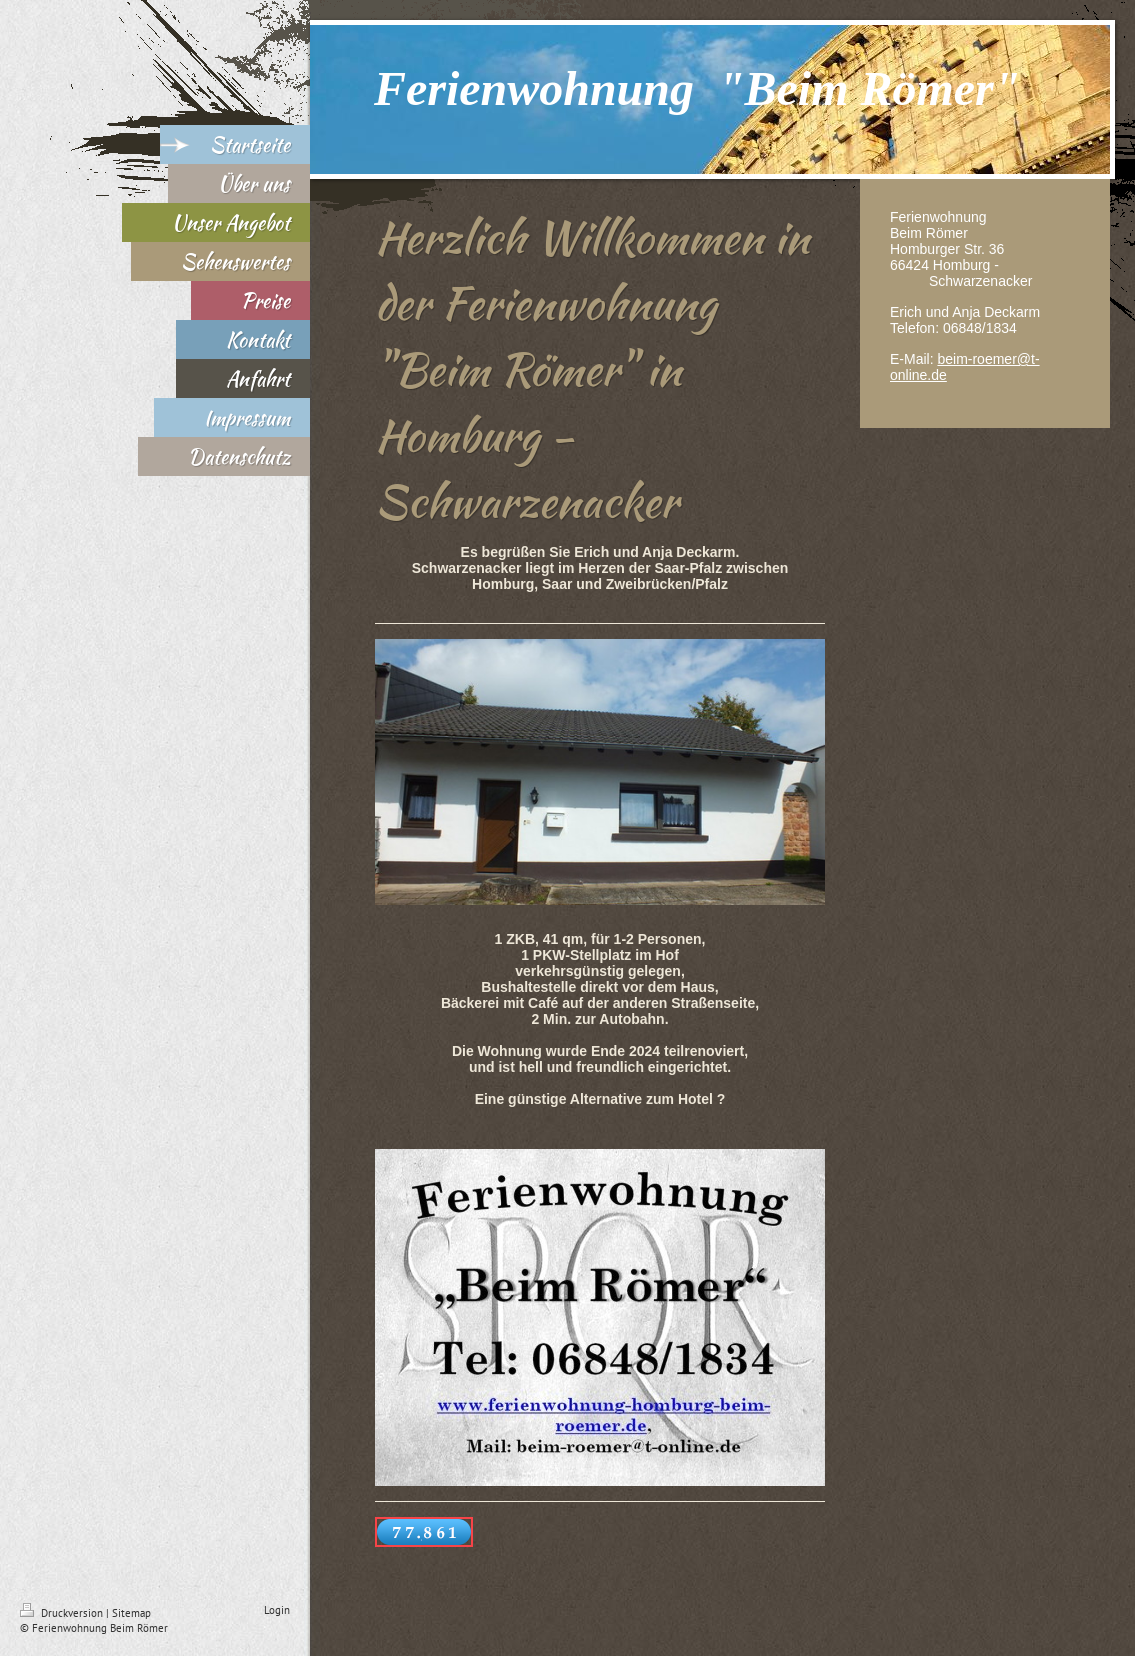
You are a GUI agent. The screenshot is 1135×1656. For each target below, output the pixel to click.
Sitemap (131, 1613)
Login (277, 1610)
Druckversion (63, 1613)
